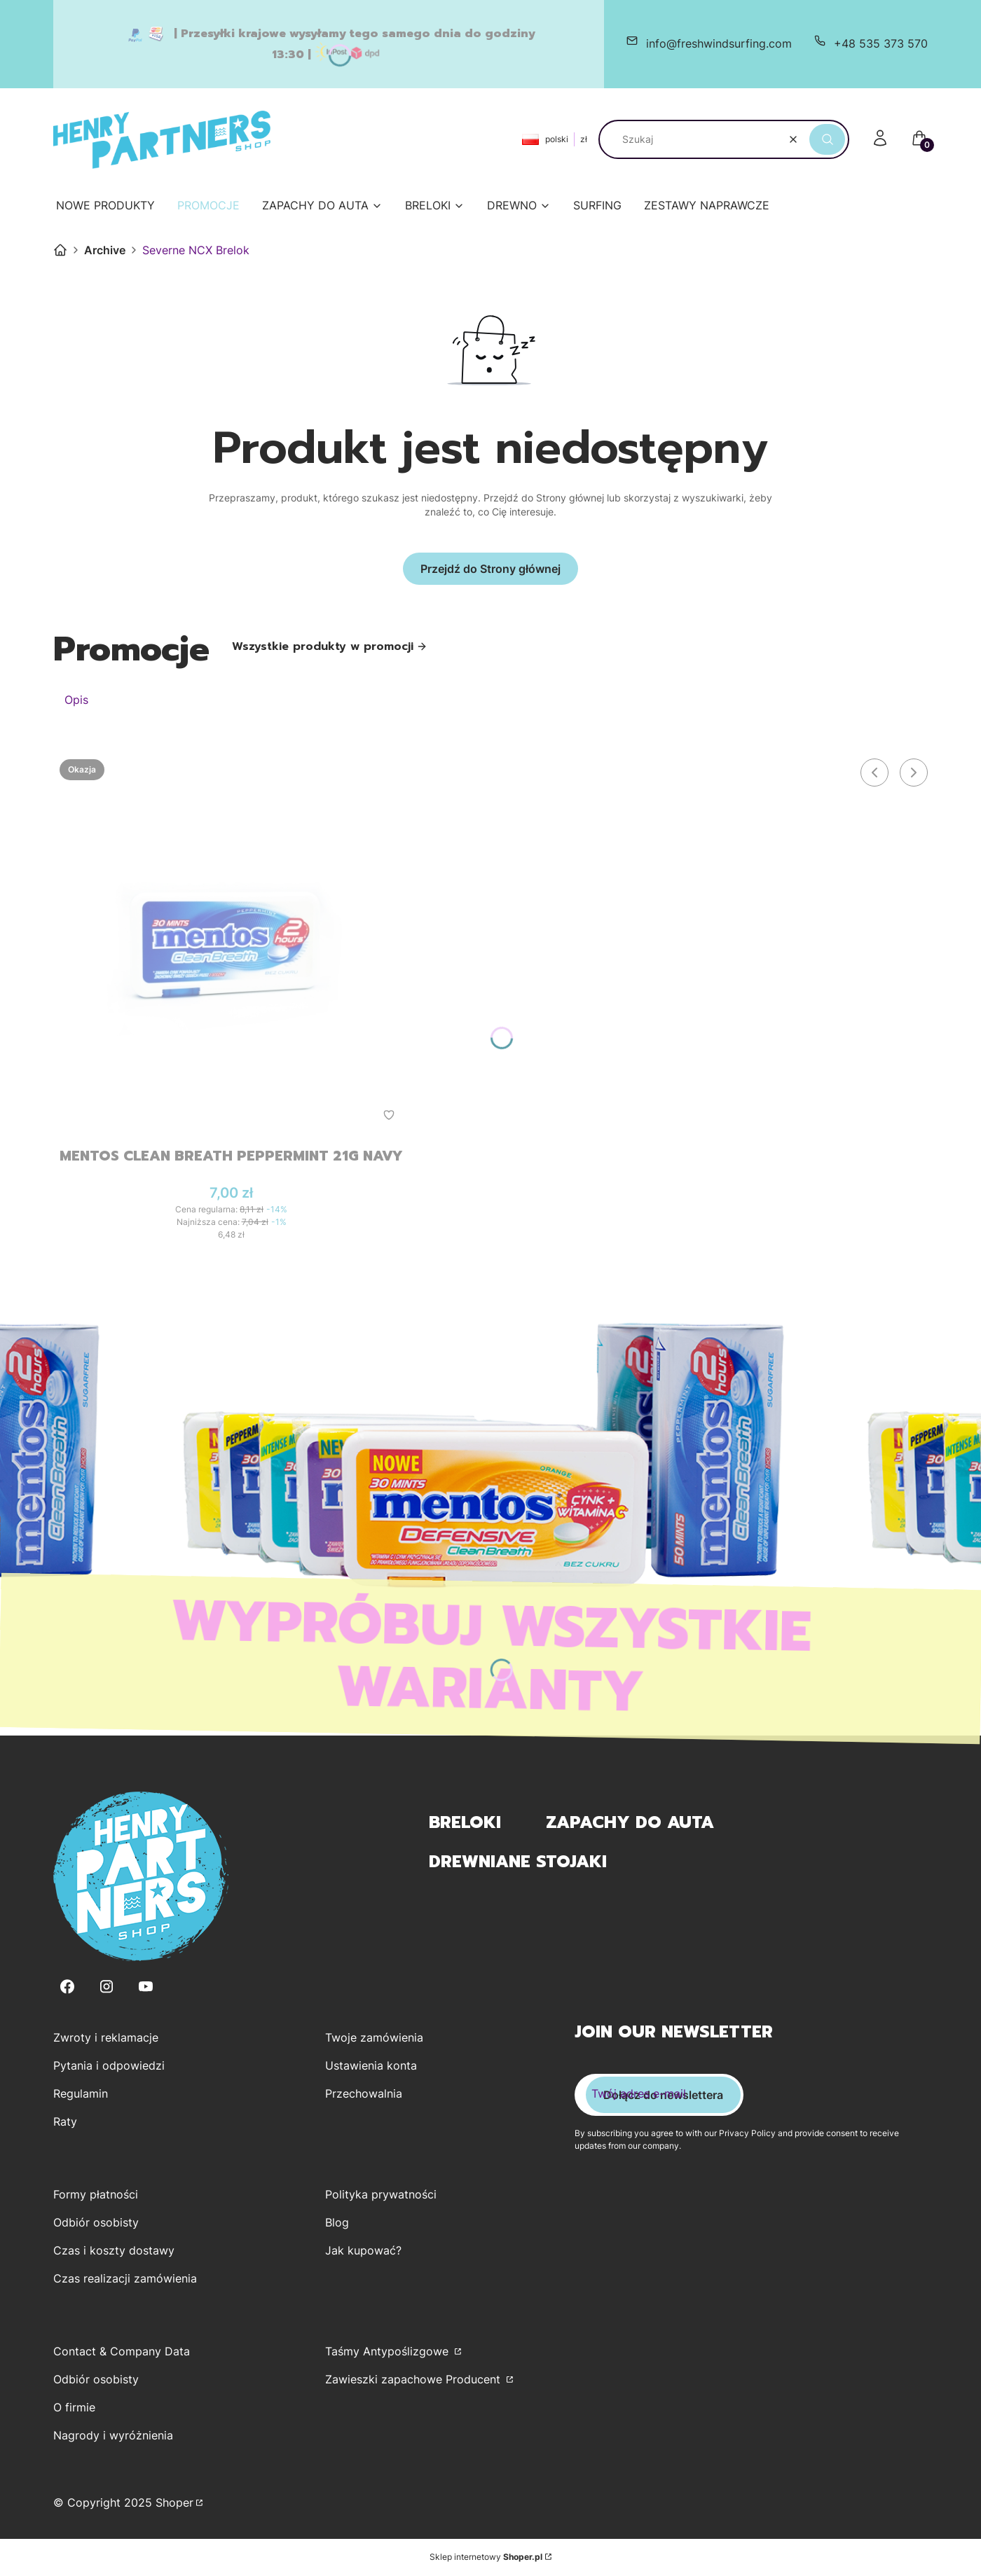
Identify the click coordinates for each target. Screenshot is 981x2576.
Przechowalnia (363, 2094)
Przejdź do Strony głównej (490, 569)
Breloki (465, 1823)
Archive (104, 250)
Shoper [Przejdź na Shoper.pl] (174, 2503)
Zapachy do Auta (630, 1823)
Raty (65, 2122)
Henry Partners (60, 250)
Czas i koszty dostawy (113, 2251)
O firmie (74, 2408)
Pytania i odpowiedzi (109, 2066)
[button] (827, 139)
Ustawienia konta (371, 2066)
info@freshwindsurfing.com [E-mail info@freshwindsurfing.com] (719, 43)
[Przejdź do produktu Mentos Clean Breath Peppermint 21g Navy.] (231, 944)
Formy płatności (95, 2195)
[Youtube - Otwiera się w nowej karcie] (146, 1987)
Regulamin (80, 2094)
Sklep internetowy (486, 2557)
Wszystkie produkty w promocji (329, 646)
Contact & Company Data (121, 2352)
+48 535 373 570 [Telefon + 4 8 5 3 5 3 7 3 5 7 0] (881, 43)
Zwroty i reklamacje (105, 2038)
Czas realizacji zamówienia (125, 2279)
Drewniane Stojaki (518, 1862)
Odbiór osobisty (96, 2223)
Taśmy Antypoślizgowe (388, 2352)
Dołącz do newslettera (663, 2096)
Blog (337, 2223)
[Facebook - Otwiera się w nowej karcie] (67, 1987)
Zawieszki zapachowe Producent (414, 2380)
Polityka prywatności (381, 2195)
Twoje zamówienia (374, 2038)
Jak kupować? (363, 2251)
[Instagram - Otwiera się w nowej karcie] (106, 1987)
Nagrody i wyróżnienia (113, 2436)
